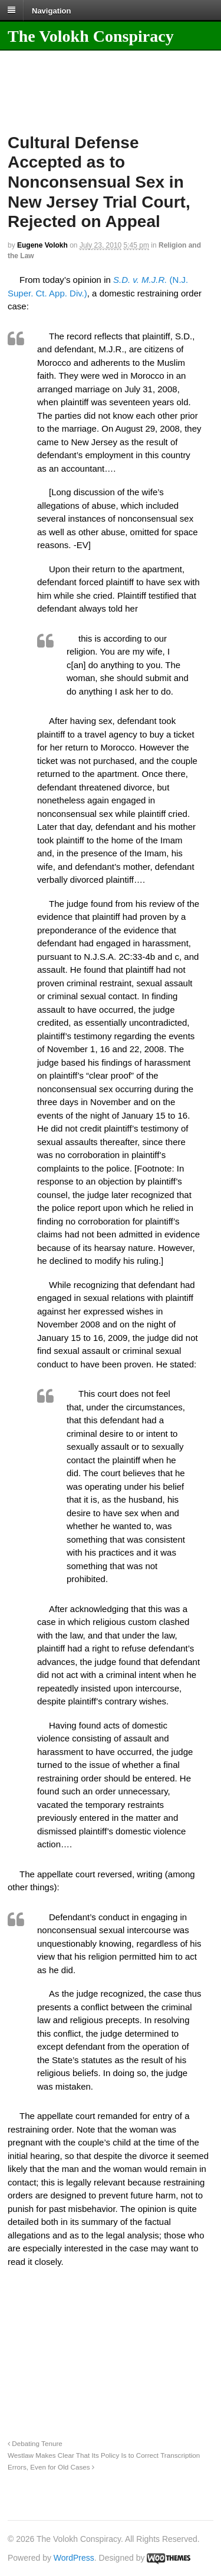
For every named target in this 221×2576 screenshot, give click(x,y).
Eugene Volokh (42, 245)
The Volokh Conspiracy (91, 36)
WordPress (74, 2557)
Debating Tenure (35, 2443)
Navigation (51, 10)
